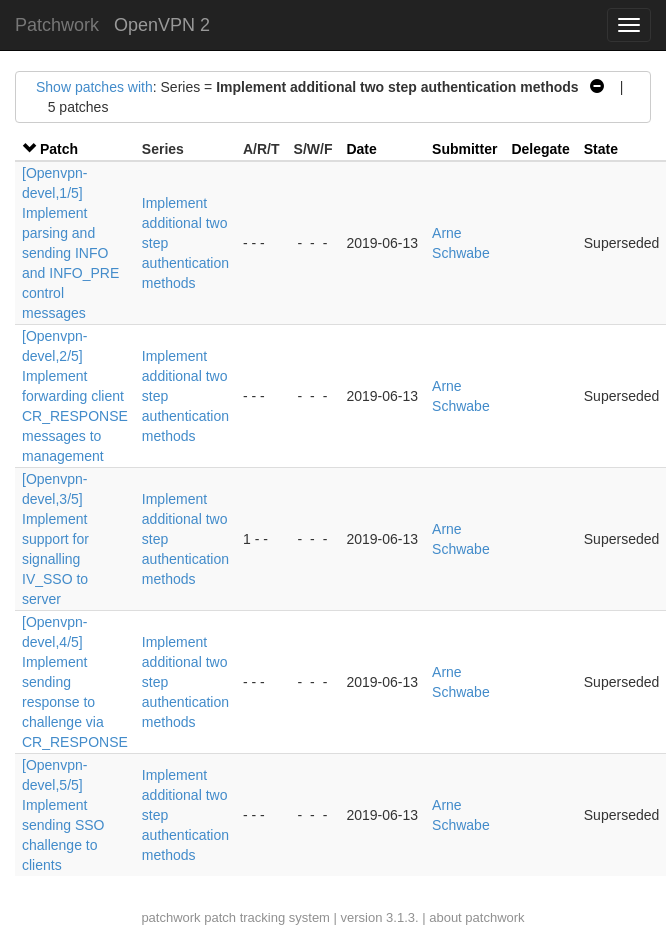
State (601, 149)
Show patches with (94, 87)
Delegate (540, 149)
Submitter (464, 149)
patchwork (170, 917)
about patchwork (476, 917)
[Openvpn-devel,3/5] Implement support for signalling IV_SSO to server (55, 539)
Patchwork (57, 25)
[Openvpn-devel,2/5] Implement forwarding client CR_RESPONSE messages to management (75, 396)
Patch (59, 149)
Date (361, 149)
